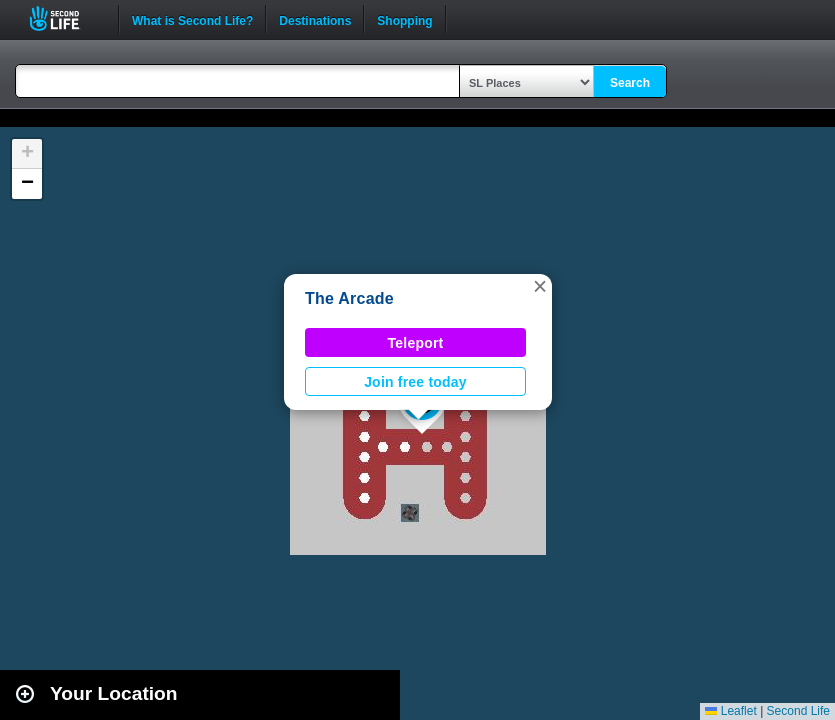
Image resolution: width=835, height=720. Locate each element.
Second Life (65, 18)
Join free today (415, 382)
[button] (540, 286)
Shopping (404, 19)
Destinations (315, 19)
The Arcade (349, 298)
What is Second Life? (192, 19)
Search (630, 83)
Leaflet (730, 711)
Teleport (416, 343)
